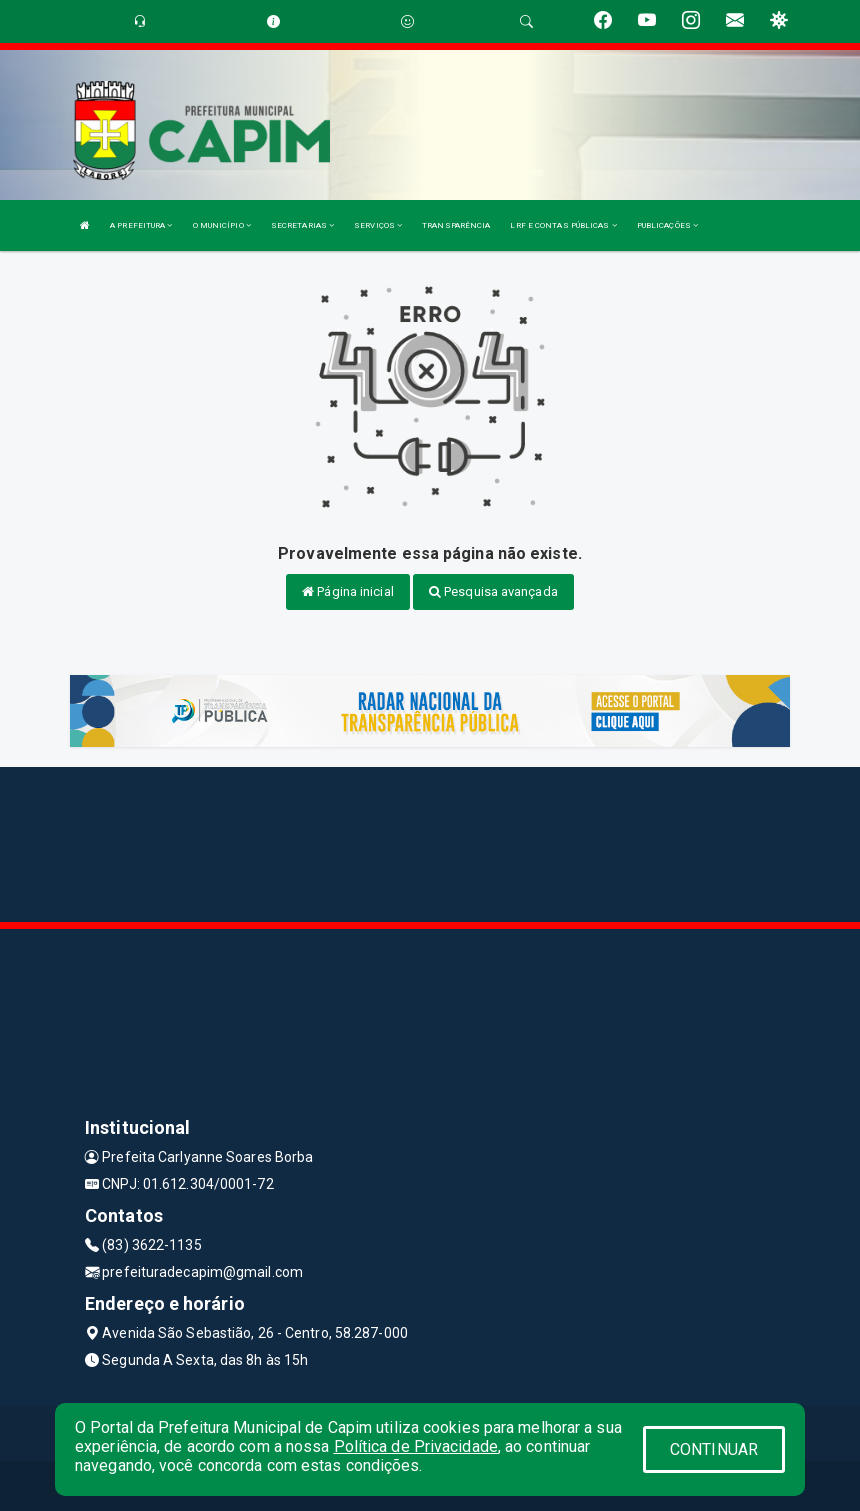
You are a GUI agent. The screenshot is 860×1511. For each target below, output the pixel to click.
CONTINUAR (714, 1449)
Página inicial (348, 591)
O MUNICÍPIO (222, 225)
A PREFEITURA (141, 225)
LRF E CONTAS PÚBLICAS (563, 225)
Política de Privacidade (416, 1446)
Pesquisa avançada (493, 591)
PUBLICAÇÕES (667, 225)
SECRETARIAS (302, 225)
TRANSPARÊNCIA (456, 225)
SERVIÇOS (378, 225)
